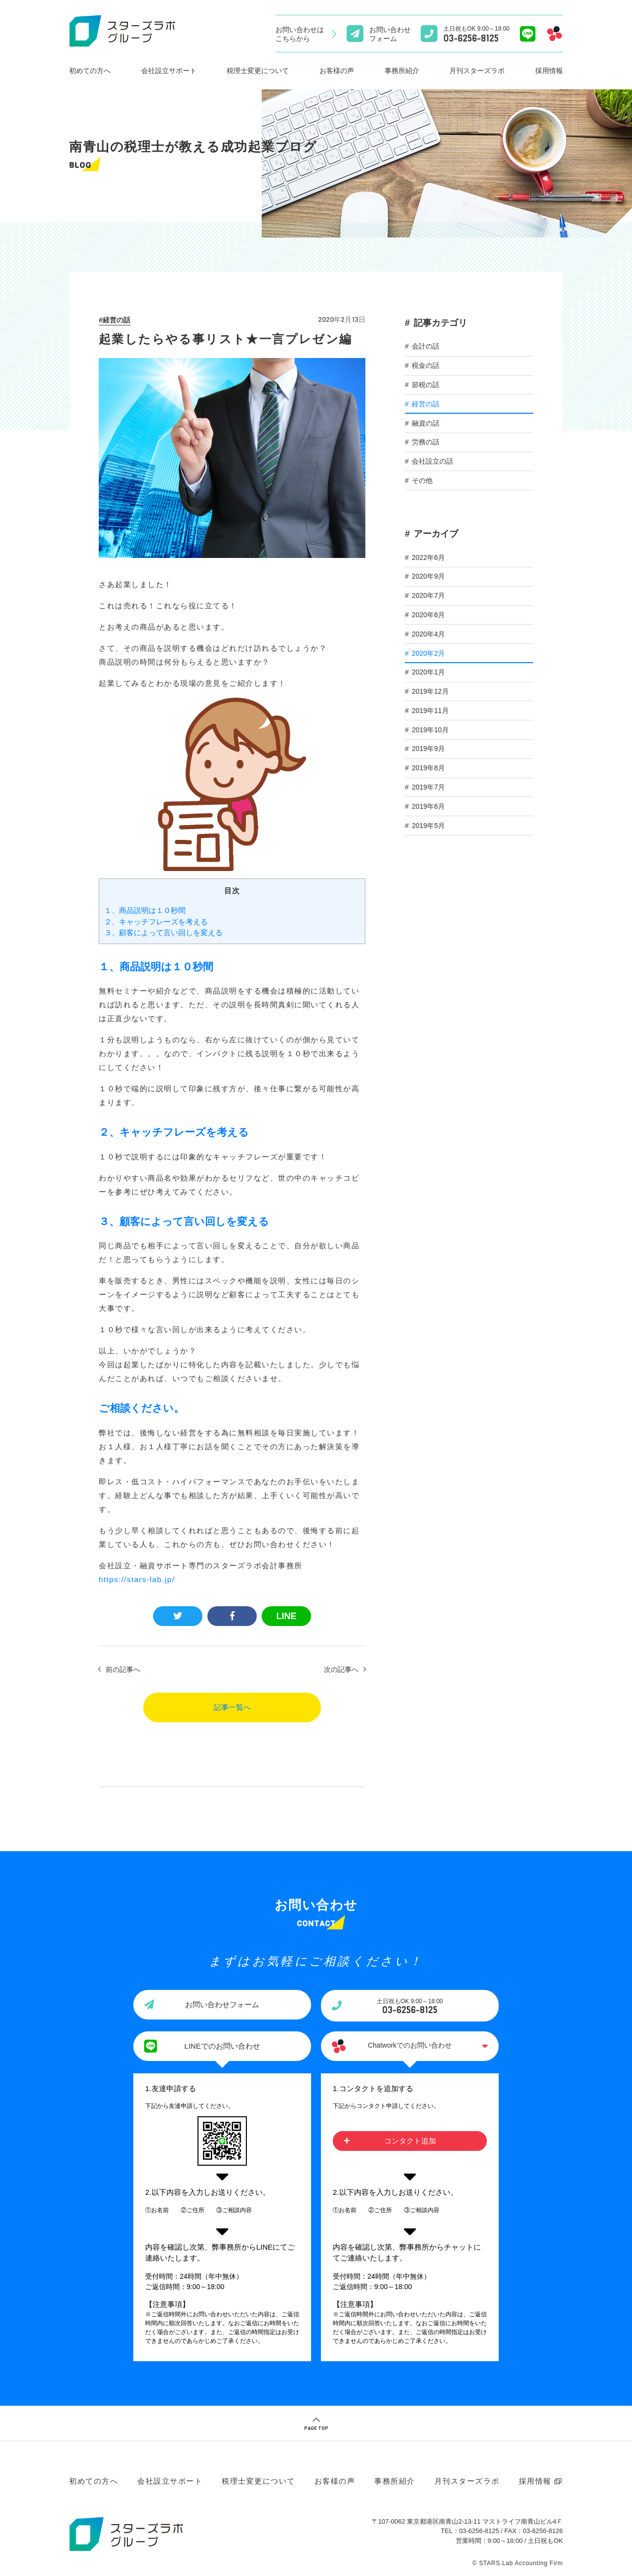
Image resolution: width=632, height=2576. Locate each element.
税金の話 (425, 365)
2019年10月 (430, 730)
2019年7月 (428, 787)
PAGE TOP (316, 2428)
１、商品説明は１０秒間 (145, 910)
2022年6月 (428, 557)
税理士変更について (258, 71)
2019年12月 (430, 691)
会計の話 (425, 346)
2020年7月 (428, 595)
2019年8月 (428, 768)
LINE (286, 1616)
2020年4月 (428, 634)
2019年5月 (428, 826)
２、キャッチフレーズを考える (156, 921)
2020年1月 (428, 672)
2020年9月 (428, 576)
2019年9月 (428, 749)
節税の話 (425, 385)
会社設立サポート (169, 71)
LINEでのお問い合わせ (222, 2046)
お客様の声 (336, 71)
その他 (422, 480)
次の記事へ (341, 1669)
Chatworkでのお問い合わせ (409, 2046)
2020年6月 (428, 615)
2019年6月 (428, 806)
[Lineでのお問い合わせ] (527, 33)
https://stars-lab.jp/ (137, 1579)
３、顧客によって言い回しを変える (163, 932)
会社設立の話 (432, 461)
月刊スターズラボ (477, 71)
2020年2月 (428, 653)
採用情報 (549, 71)
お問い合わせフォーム (222, 2004)
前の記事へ (123, 1669)
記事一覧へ (232, 1707)
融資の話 (425, 423)
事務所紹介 (402, 71)
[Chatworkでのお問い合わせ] (554, 34)
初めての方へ (90, 71)
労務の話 (425, 442)
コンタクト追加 (410, 2141)
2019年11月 (430, 710)
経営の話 (116, 320)
